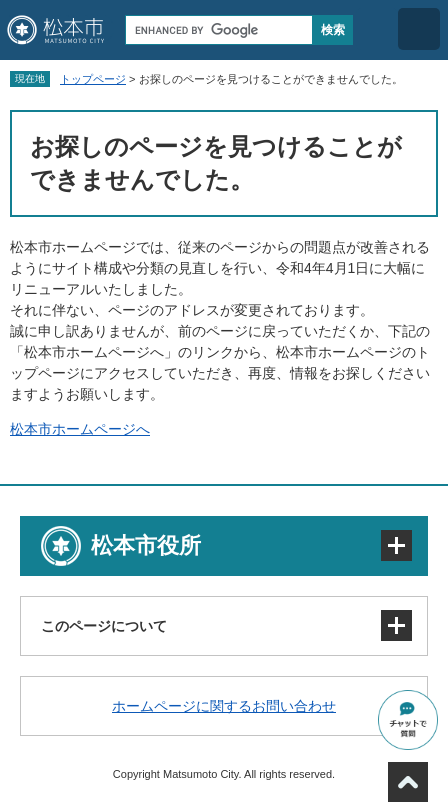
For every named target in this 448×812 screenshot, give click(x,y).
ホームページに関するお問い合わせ (224, 706)
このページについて (104, 626)
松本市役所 (146, 545)
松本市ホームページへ (80, 429)
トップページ (93, 79)
